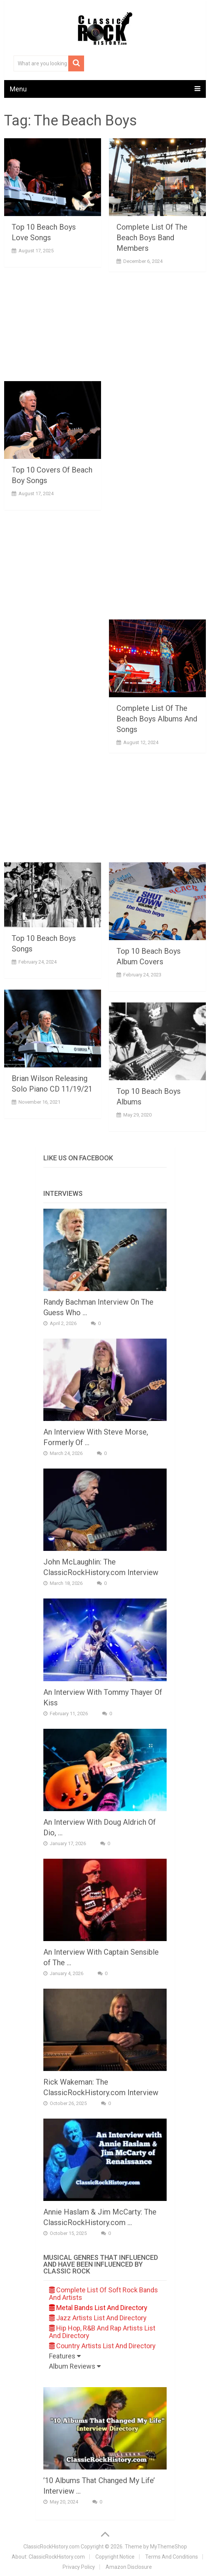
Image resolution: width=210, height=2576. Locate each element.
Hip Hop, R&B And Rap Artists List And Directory (102, 2332)
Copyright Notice (115, 2557)
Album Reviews (75, 2366)
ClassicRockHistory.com (51, 2547)
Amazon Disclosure (129, 2567)
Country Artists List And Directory (102, 2346)
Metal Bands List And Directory (98, 2308)
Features (65, 2356)
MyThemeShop (168, 2547)
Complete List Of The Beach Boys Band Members (151, 237)
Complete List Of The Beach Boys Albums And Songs (156, 719)
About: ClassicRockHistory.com (48, 2557)
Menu (18, 89)
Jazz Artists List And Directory (98, 2318)
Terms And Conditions (171, 2557)
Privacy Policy (79, 2567)
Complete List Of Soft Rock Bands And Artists (103, 2293)
